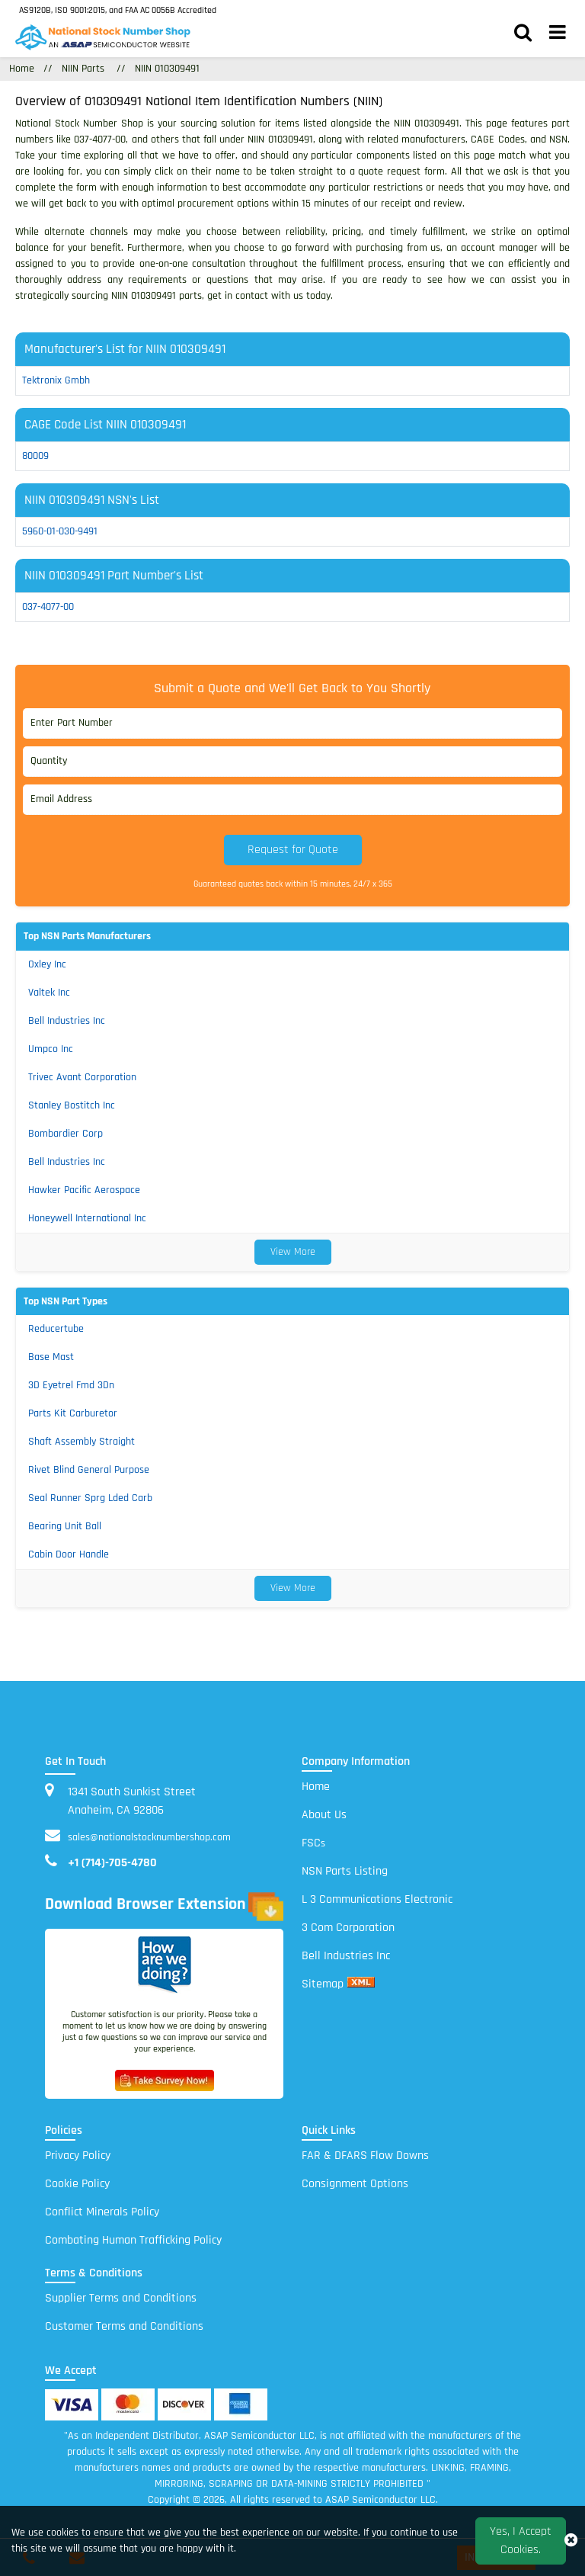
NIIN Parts (83, 68)
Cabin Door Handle (68, 1554)
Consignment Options (355, 2184)
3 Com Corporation (348, 1928)
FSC (313, 1843)
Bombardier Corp (65, 1133)
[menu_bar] (557, 34)
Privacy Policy (77, 2156)
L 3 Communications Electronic (377, 1899)
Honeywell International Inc (87, 1218)
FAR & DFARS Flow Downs (365, 2156)
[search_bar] (523, 34)
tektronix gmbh (56, 380)
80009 (35, 456)
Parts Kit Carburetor (72, 1413)
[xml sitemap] (361, 1984)
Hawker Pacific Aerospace (84, 1190)
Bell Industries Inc (66, 1021)
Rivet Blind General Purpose (88, 1470)
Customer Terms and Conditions (124, 2326)
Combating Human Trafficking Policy (133, 2240)
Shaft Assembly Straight (81, 1441)
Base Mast (51, 1357)
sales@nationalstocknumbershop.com (149, 1837)
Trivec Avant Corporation (82, 1077)
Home (316, 1787)
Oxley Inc (47, 964)
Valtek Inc (49, 992)
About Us (324, 1815)
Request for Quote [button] (293, 850)
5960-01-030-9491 (60, 531)
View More (292, 1252)
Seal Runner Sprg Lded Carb (90, 1498)
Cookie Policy (77, 2184)
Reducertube (56, 1329)
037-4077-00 (48, 607)
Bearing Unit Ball (64, 1526)
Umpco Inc (50, 1049)
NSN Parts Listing (345, 1871)
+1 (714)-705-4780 (112, 1863)
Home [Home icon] (21, 68)
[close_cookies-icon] (570, 2540)
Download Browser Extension (164, 1906)
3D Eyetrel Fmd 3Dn (71, 1385)
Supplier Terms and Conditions (121, 2298)
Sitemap (323, 1984)
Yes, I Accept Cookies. (520, 2540)
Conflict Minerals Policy (102, 2212)
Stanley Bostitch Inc (71, 1105)
